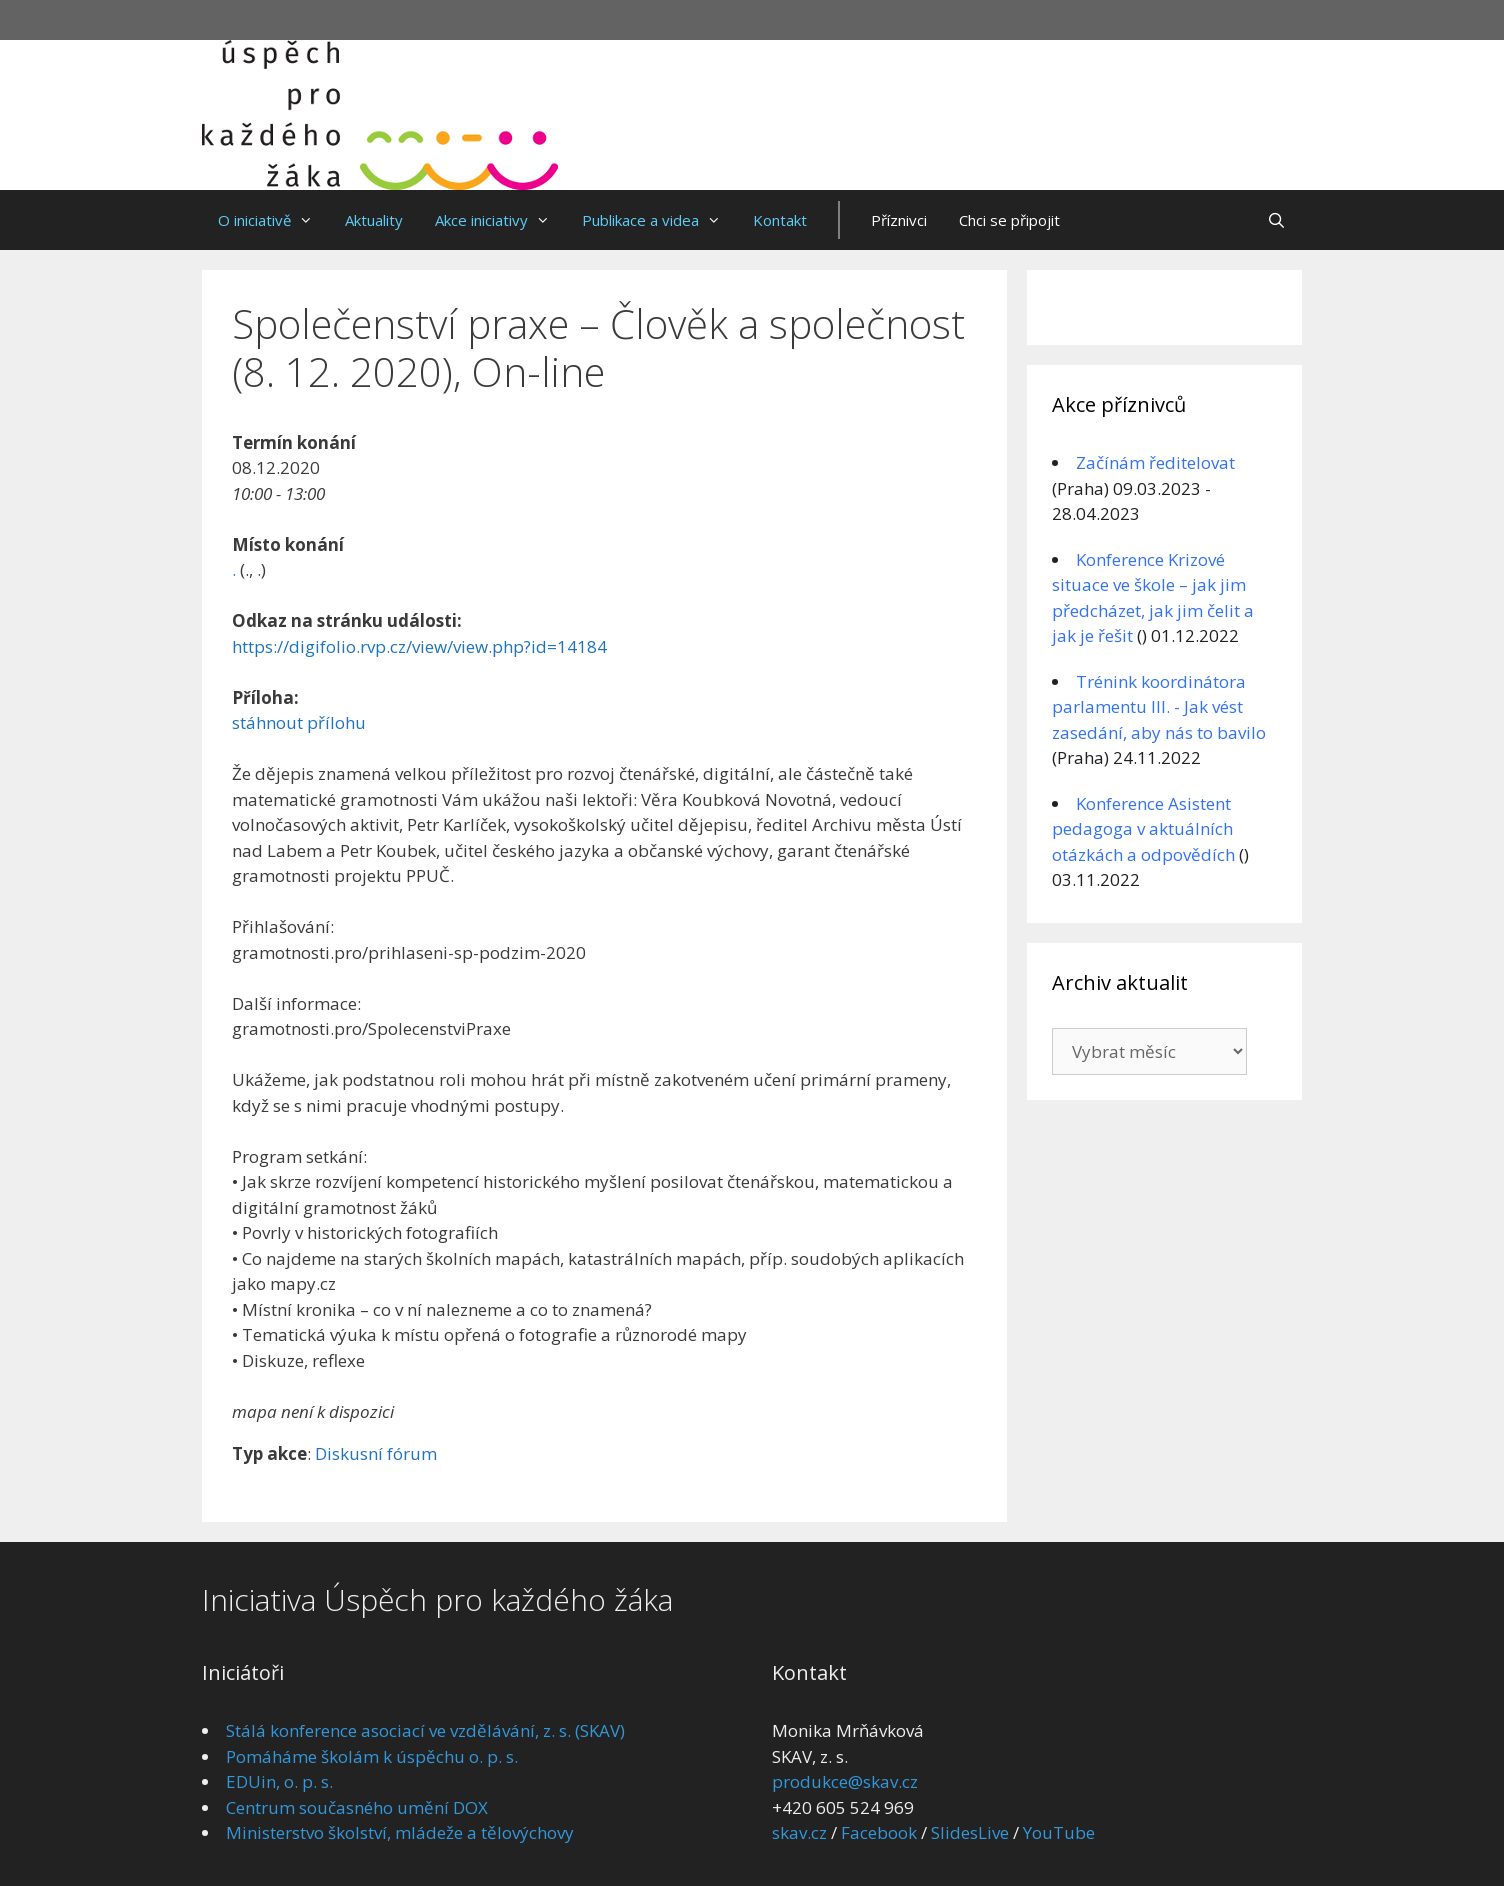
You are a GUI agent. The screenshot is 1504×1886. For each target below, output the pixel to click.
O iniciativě (273, 220)
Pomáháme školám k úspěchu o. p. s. (372, 1756)
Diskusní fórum (376, 1453)
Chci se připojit (1009, 220)
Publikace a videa (659, 220)
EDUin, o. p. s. (279, 1781)
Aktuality (374, 220)
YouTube (1059, 1832)
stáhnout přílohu (299, 722)
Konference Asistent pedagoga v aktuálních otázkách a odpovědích (1143, 829)
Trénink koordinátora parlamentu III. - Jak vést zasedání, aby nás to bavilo (1159, 707)
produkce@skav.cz (845, 1781)
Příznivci (899, 220)
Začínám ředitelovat (1155, 462)
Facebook (879, 1832)
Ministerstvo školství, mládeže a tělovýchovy (400, 1832)
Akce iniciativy (500, 220)
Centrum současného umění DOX (357, 1807)
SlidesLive (970, 1832)
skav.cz (799, 1832)
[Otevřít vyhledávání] (1276, 220)
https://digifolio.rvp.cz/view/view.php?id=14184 (419, 646)
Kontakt (780, 220)
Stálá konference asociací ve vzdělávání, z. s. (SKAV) (425, 1730)
